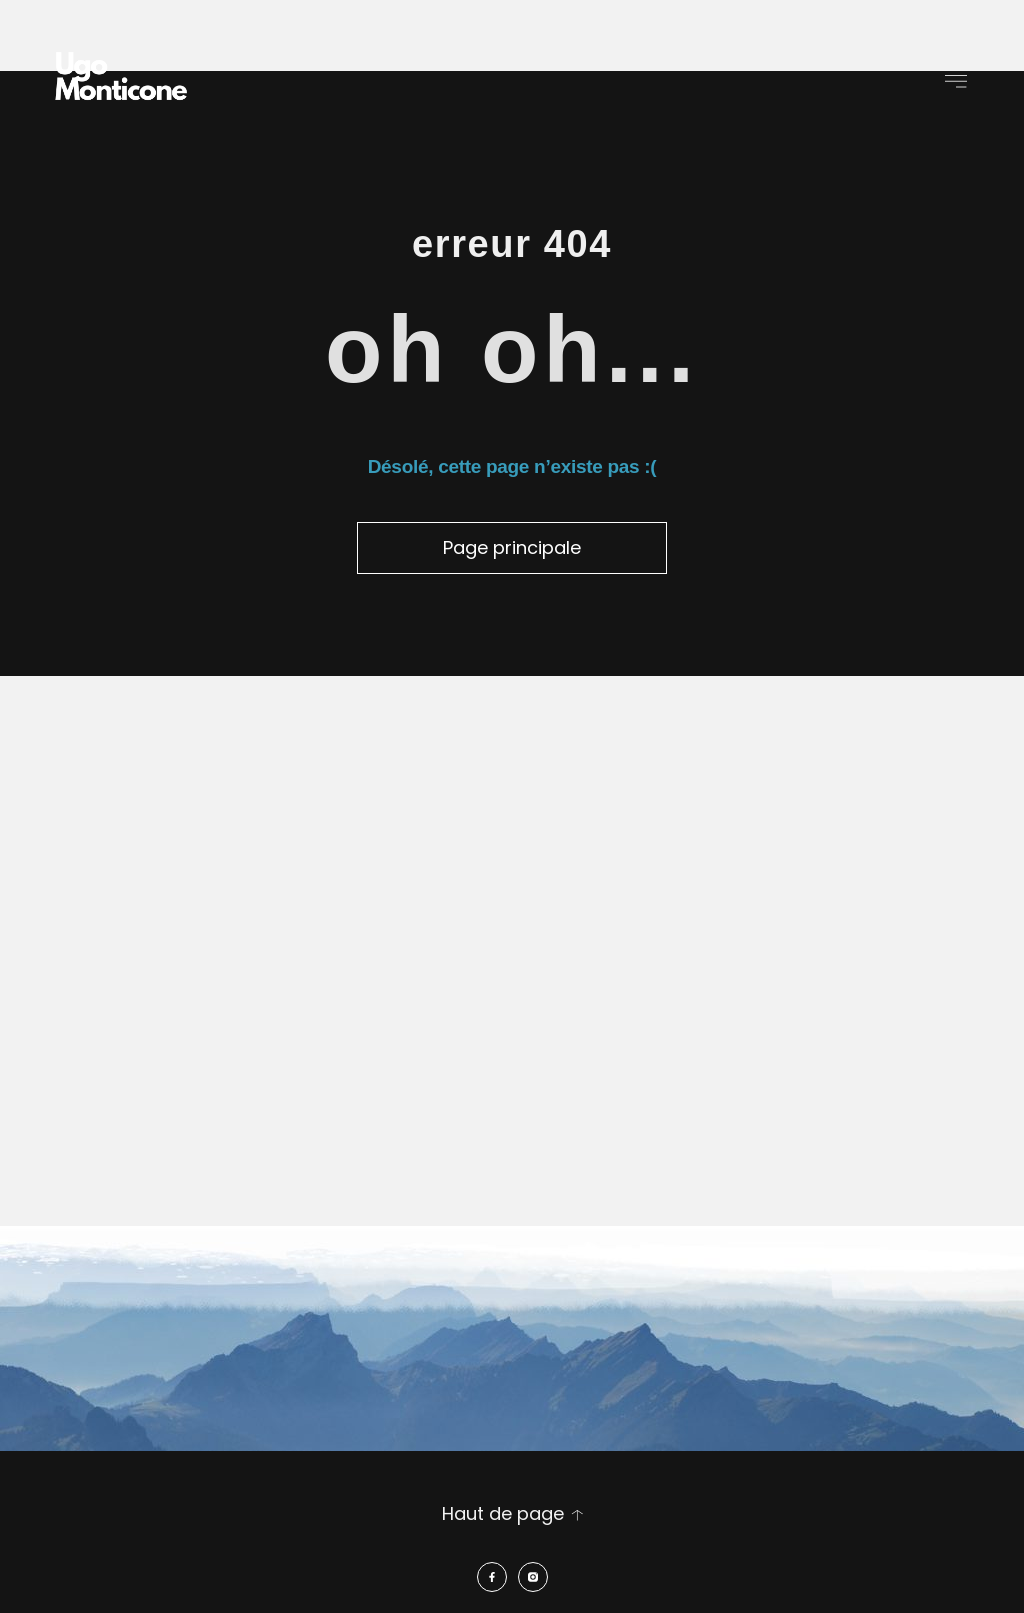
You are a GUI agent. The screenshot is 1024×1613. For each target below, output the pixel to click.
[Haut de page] (577, 1515)
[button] (956, 80)
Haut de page (503, 1513)
